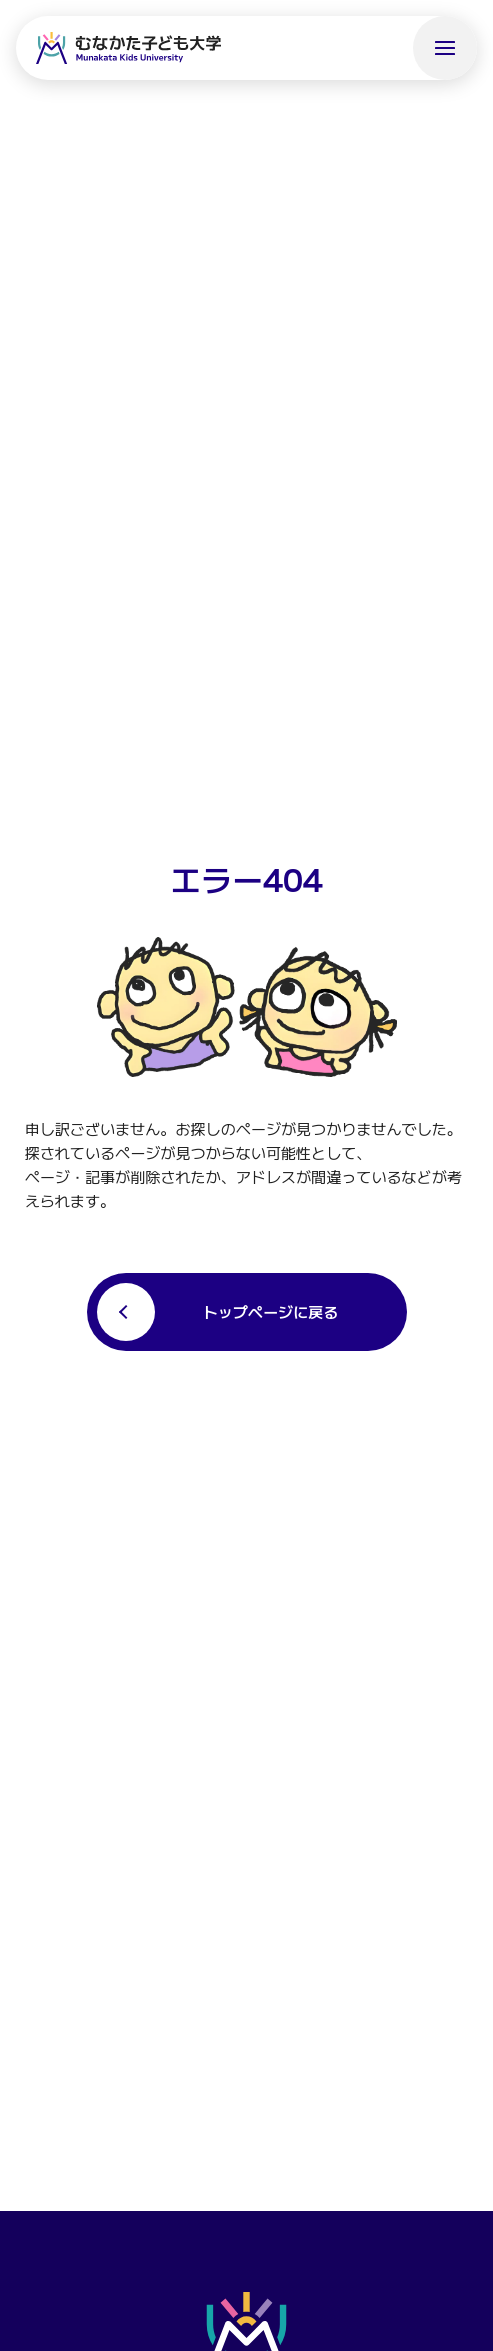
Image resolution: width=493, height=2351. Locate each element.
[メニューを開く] (445, 48)
